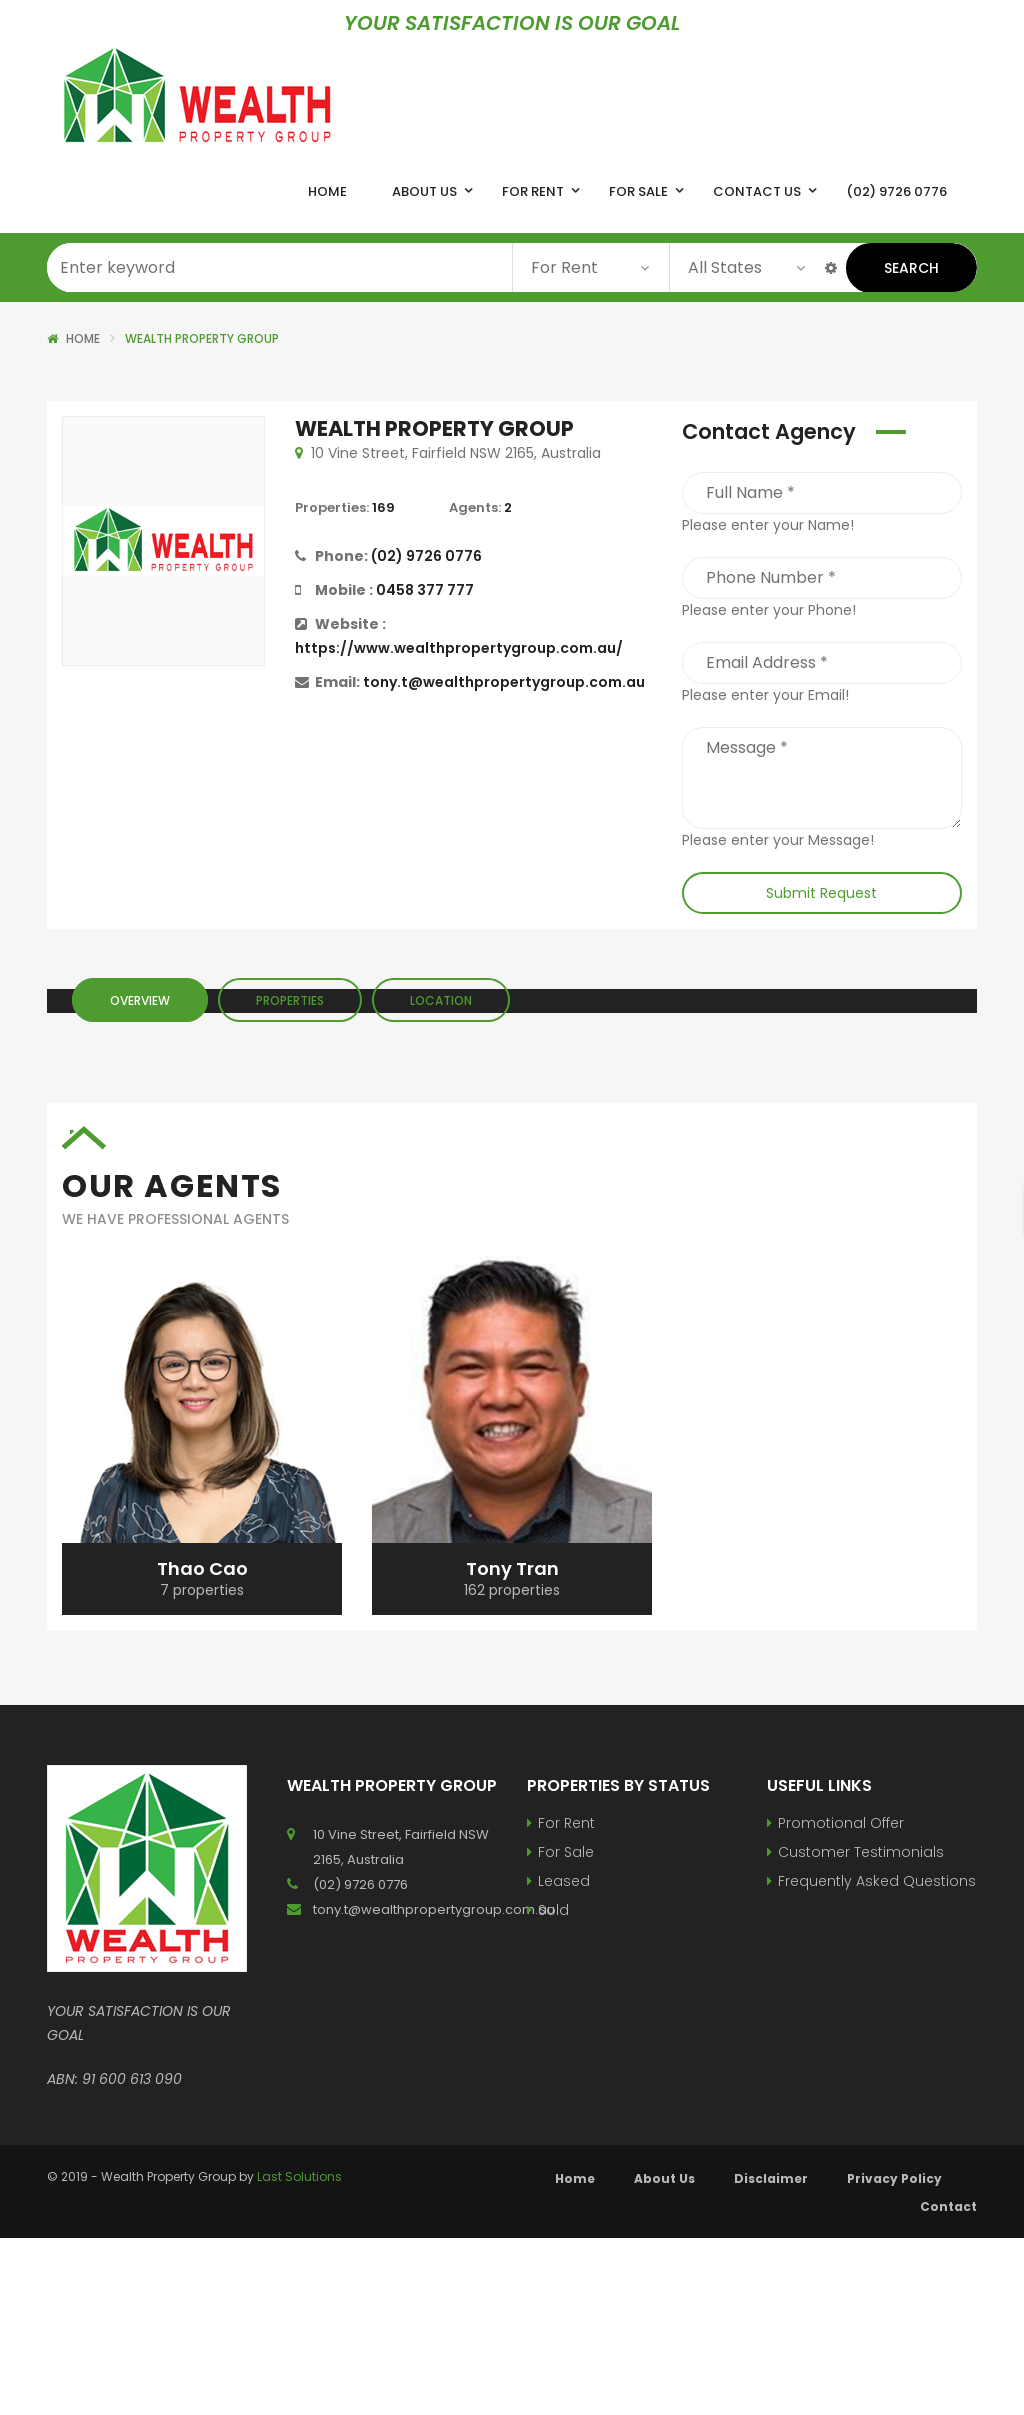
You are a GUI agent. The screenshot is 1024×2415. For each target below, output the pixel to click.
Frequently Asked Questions (877, 1881)
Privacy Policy (894, 2178)
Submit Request (821, 893)
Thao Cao (202, 1568)
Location (441, 1000)
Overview (140, 1000)
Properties (290, 1000)
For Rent (566, 1823)
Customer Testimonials (861, 1852)
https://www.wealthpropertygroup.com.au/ (459, 648)
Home (83, 338)
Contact (948, 2206)
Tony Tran (512, 1568)
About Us (664, 2178)
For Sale (566, 1852)
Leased (564, 1881)
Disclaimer (771, 2178)
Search (911, 268)
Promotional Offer (841, 1823)
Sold (553, 1910)
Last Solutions (299, 2176)
